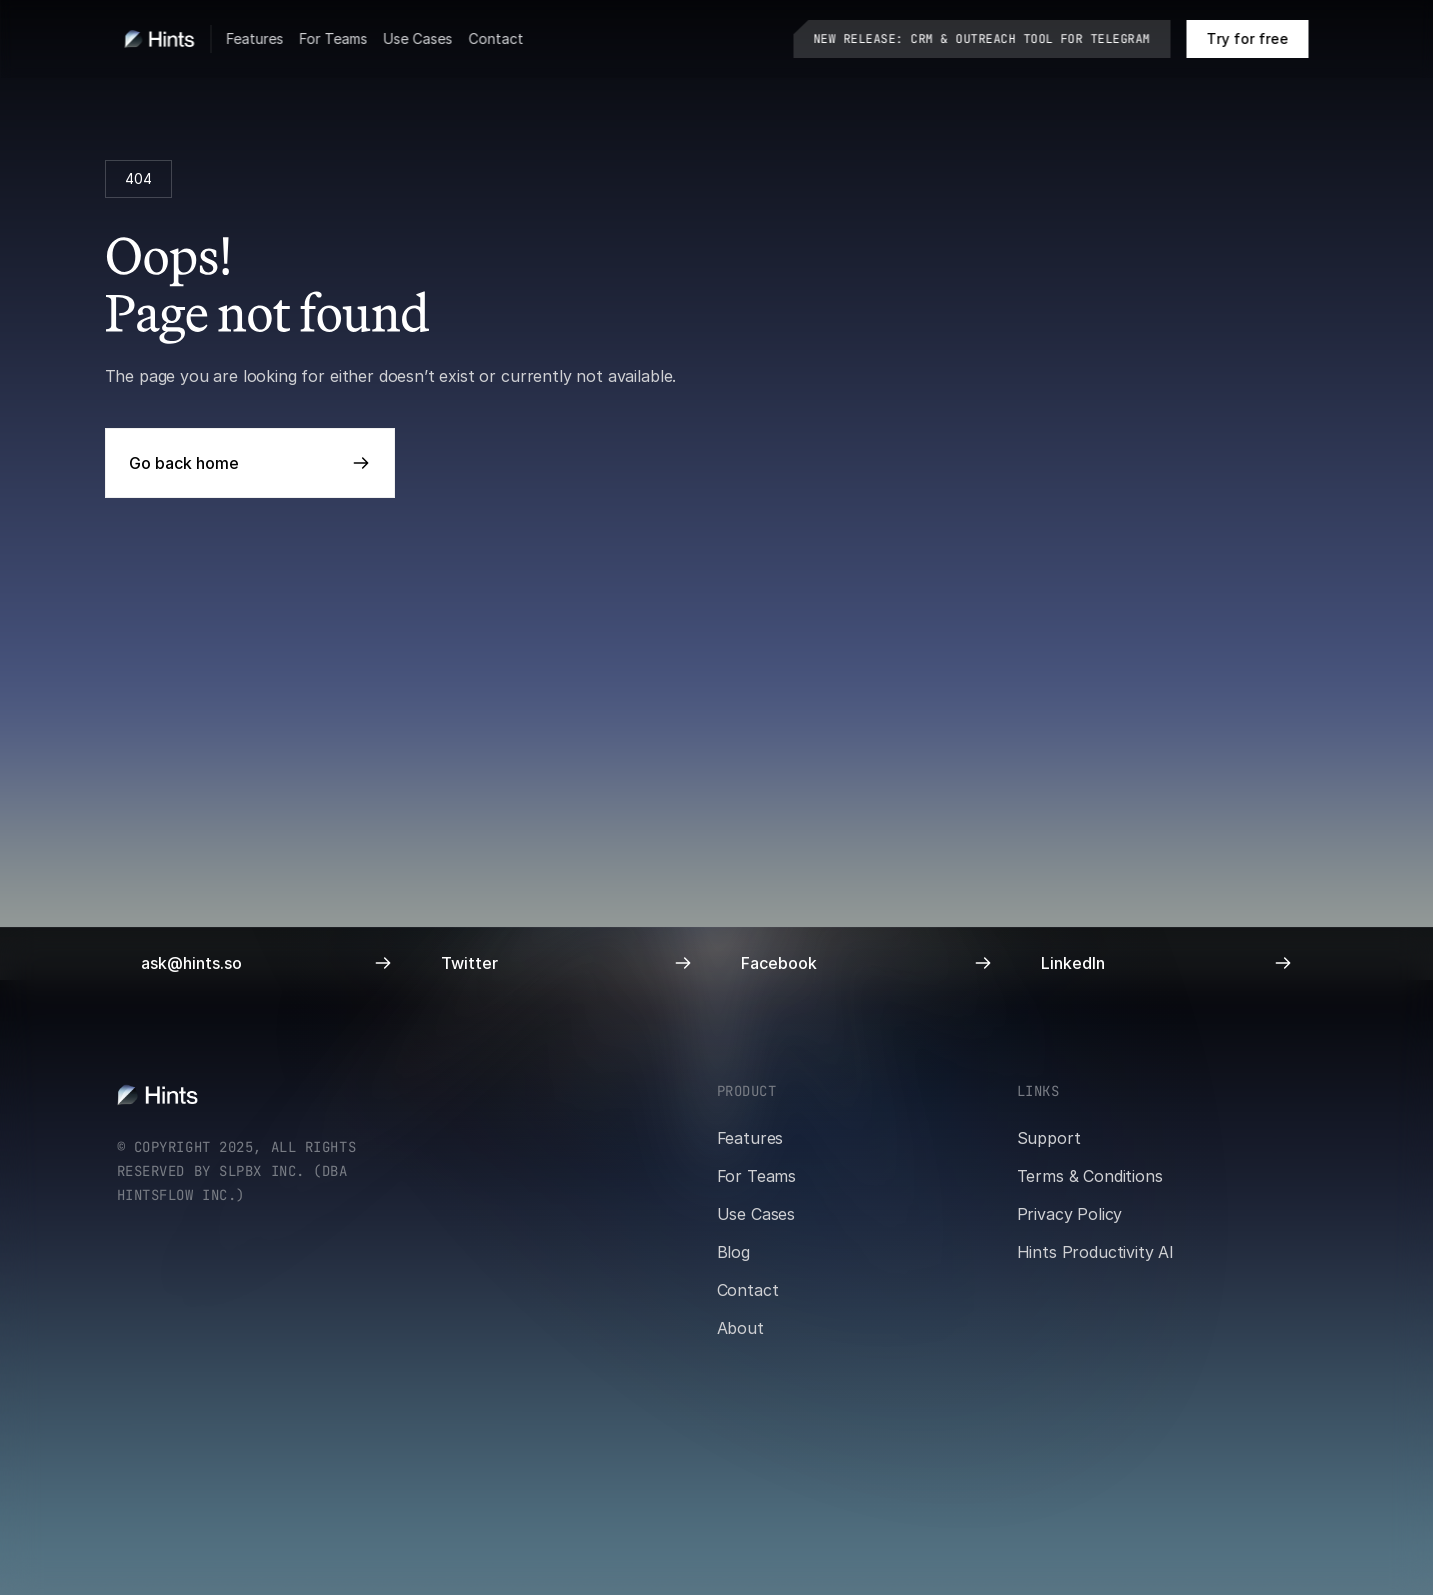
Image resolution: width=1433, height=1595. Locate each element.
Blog (733, 1252)
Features (255, 38)
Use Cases (418, 38)
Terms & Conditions (1090, 1176)
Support (1049, 1138)
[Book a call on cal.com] (1248, 39)
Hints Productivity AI (1096, 1252)
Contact (496, 38)
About (740, 1328)
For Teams (334, 38)
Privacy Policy (1070, 1214)
